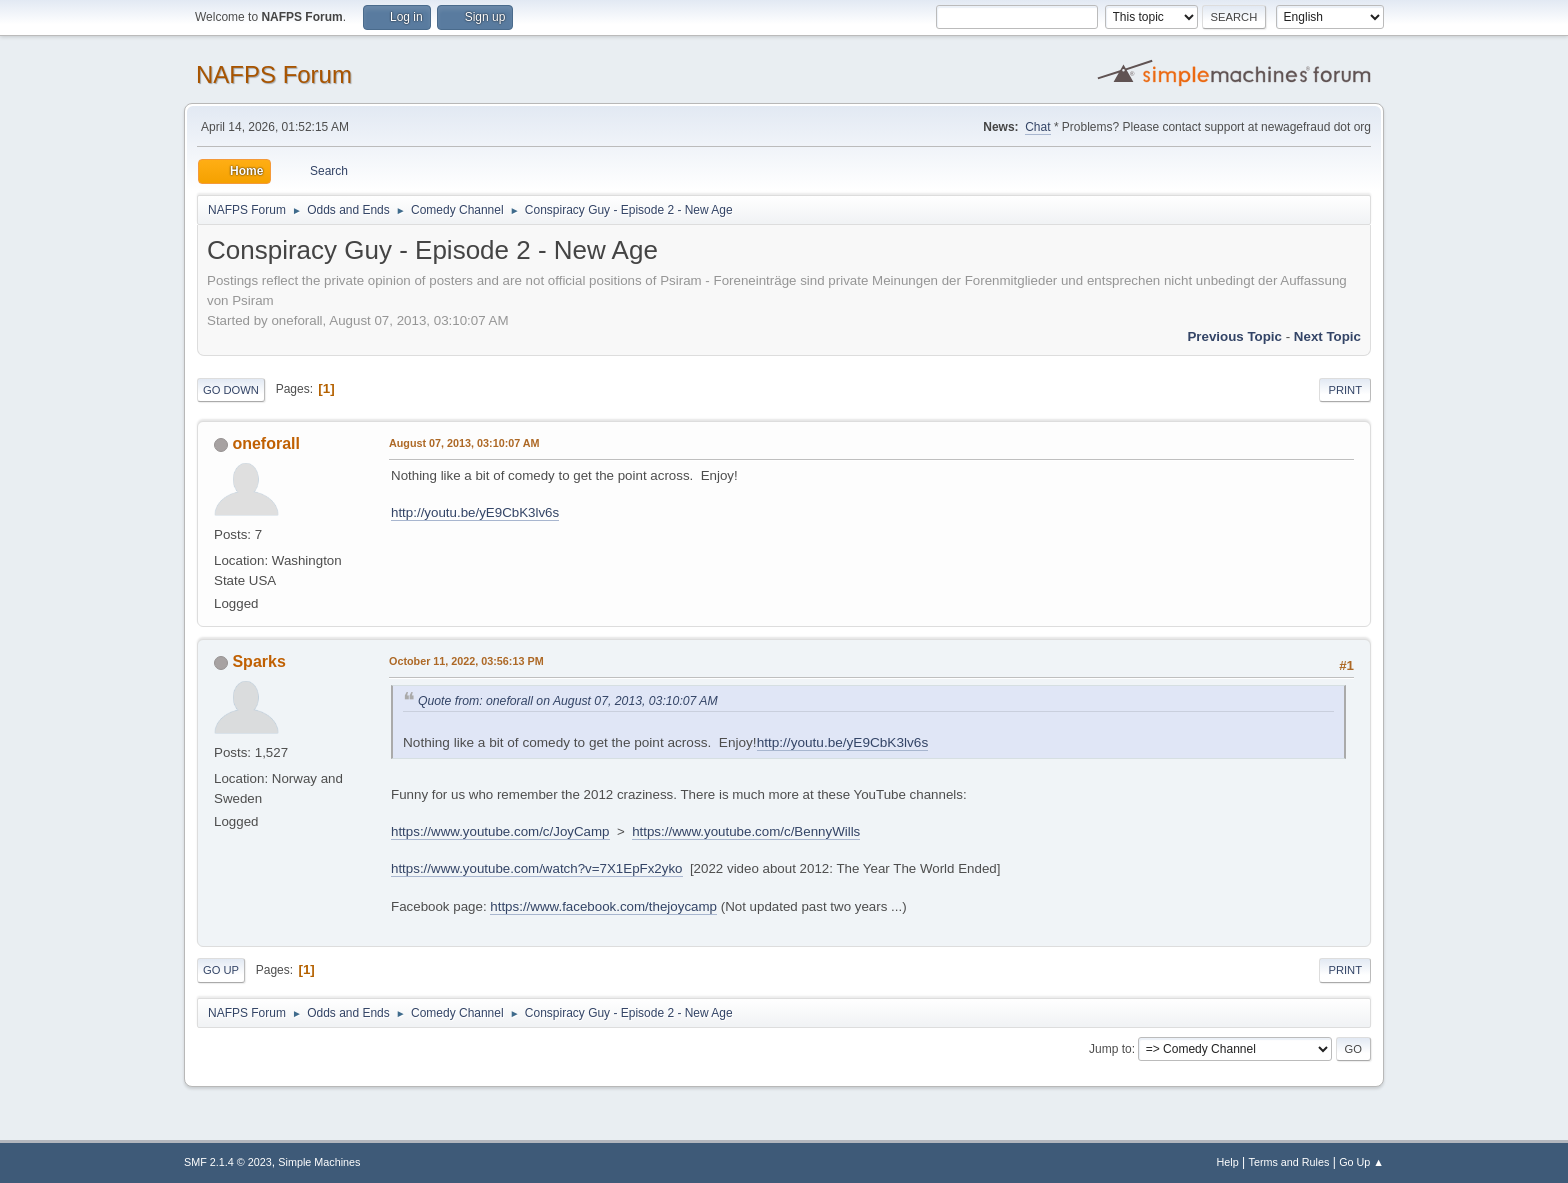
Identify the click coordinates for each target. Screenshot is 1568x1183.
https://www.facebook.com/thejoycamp (603, 906)
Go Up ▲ (1361, 1162)
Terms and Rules (1289, 1162)
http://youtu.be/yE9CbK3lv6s (475, 512)
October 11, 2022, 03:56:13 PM (466, 661)
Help (1228, 1162)
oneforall (266, 443)
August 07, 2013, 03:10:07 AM (464, 443)
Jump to (1110, 1049)
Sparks (258, 661)
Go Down (231, 390)
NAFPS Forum (274, 74)
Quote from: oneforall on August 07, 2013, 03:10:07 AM (568, 701)
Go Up (221, 970)
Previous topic (1234, 336)
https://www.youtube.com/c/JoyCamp (500, 831)
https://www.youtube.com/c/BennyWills (746, 831)
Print (1345, 390)
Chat (1037, 127)
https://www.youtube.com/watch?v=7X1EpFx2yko (537, 868)
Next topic (1327, 336)
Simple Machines (319, 1162)
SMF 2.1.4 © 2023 (228, 1162)
